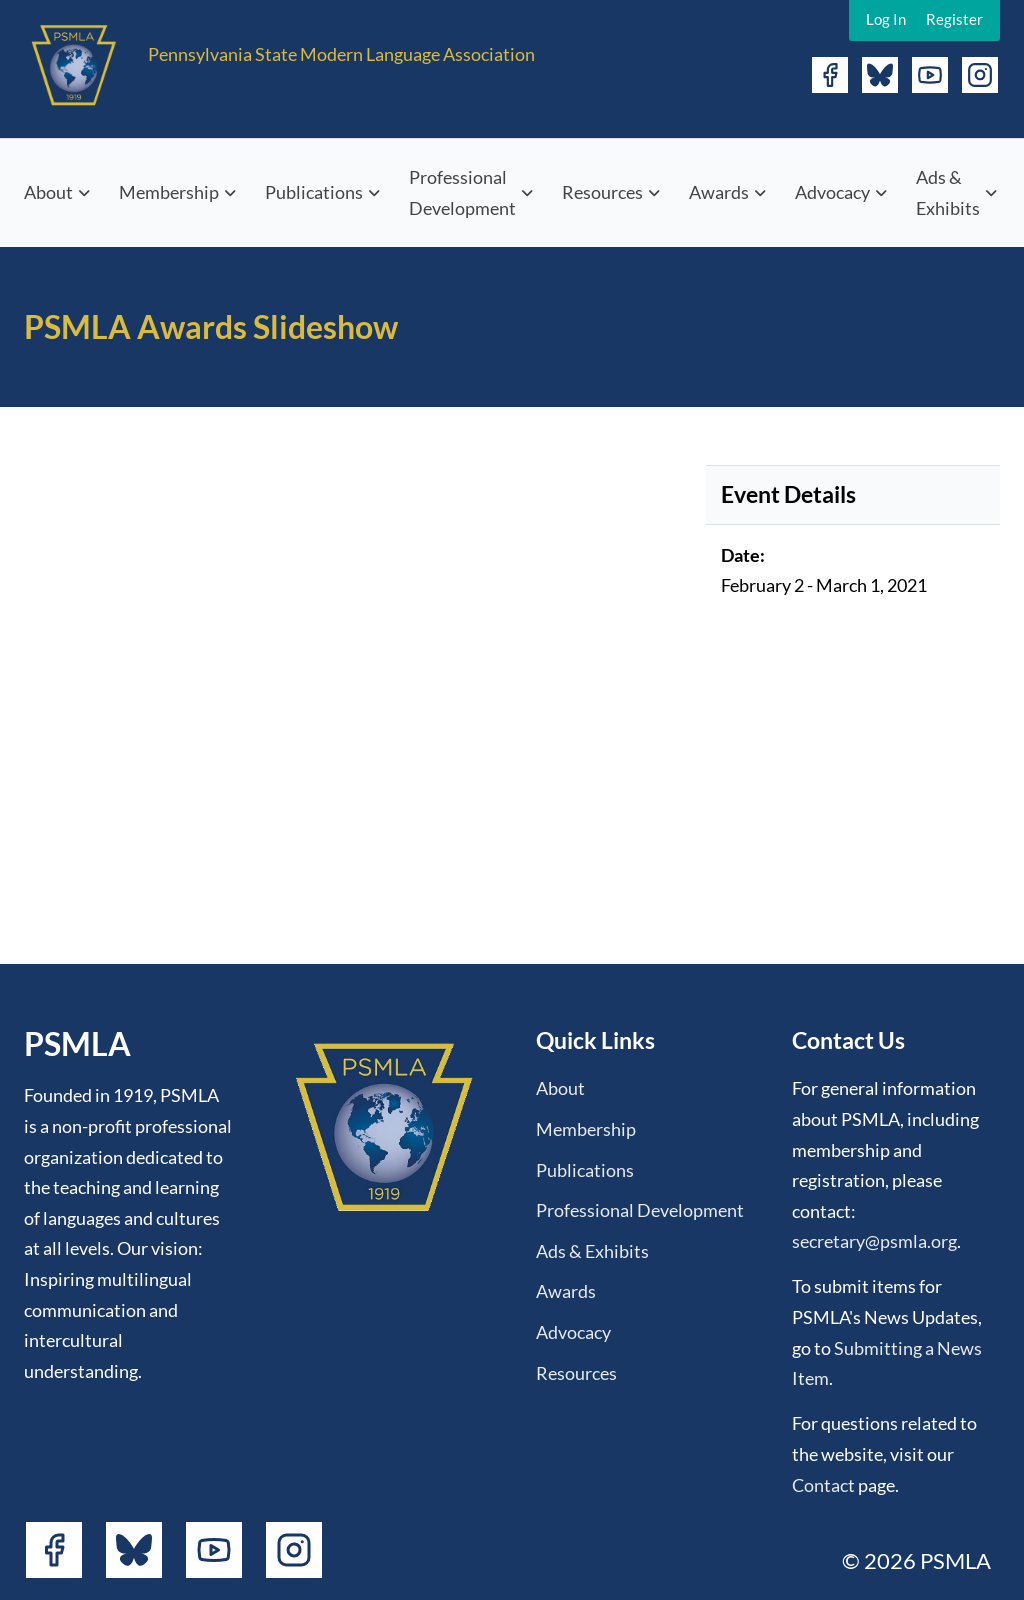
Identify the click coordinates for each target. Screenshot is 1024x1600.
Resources (602, 192)
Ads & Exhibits (948, 192)
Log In (886, 19)
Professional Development (462, 192)
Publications (314, 192)
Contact (823, 1485)
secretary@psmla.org (874, 1241)
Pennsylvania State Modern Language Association (341, 54)
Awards (719, 192)
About (48, 192)
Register (954, 19)
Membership (169, 192)
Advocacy (832, 192)
